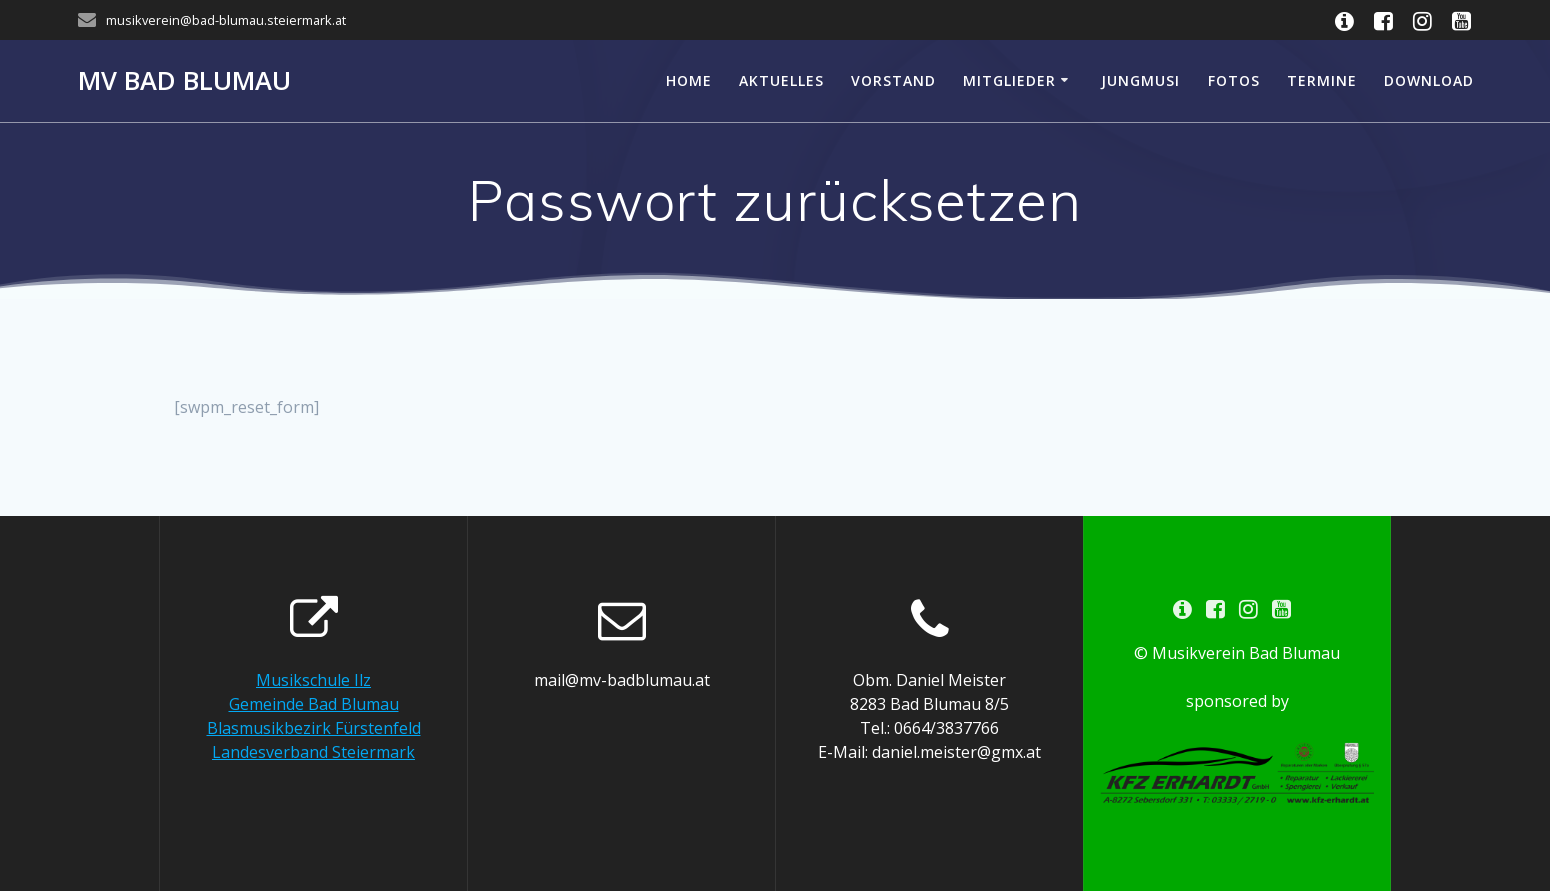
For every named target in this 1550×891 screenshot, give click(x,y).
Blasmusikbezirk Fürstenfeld (314, 728)
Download (1429, 80)
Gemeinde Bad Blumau (314, 704)
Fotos (1234, 80)
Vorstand (893, 80)
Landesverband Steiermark (313, 752)
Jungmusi (1140, 80)
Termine (1322, 80)
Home (689, 80)
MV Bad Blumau (184, 81)
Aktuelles (781, 80)
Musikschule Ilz (313, 680)
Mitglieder (1009, 80)
